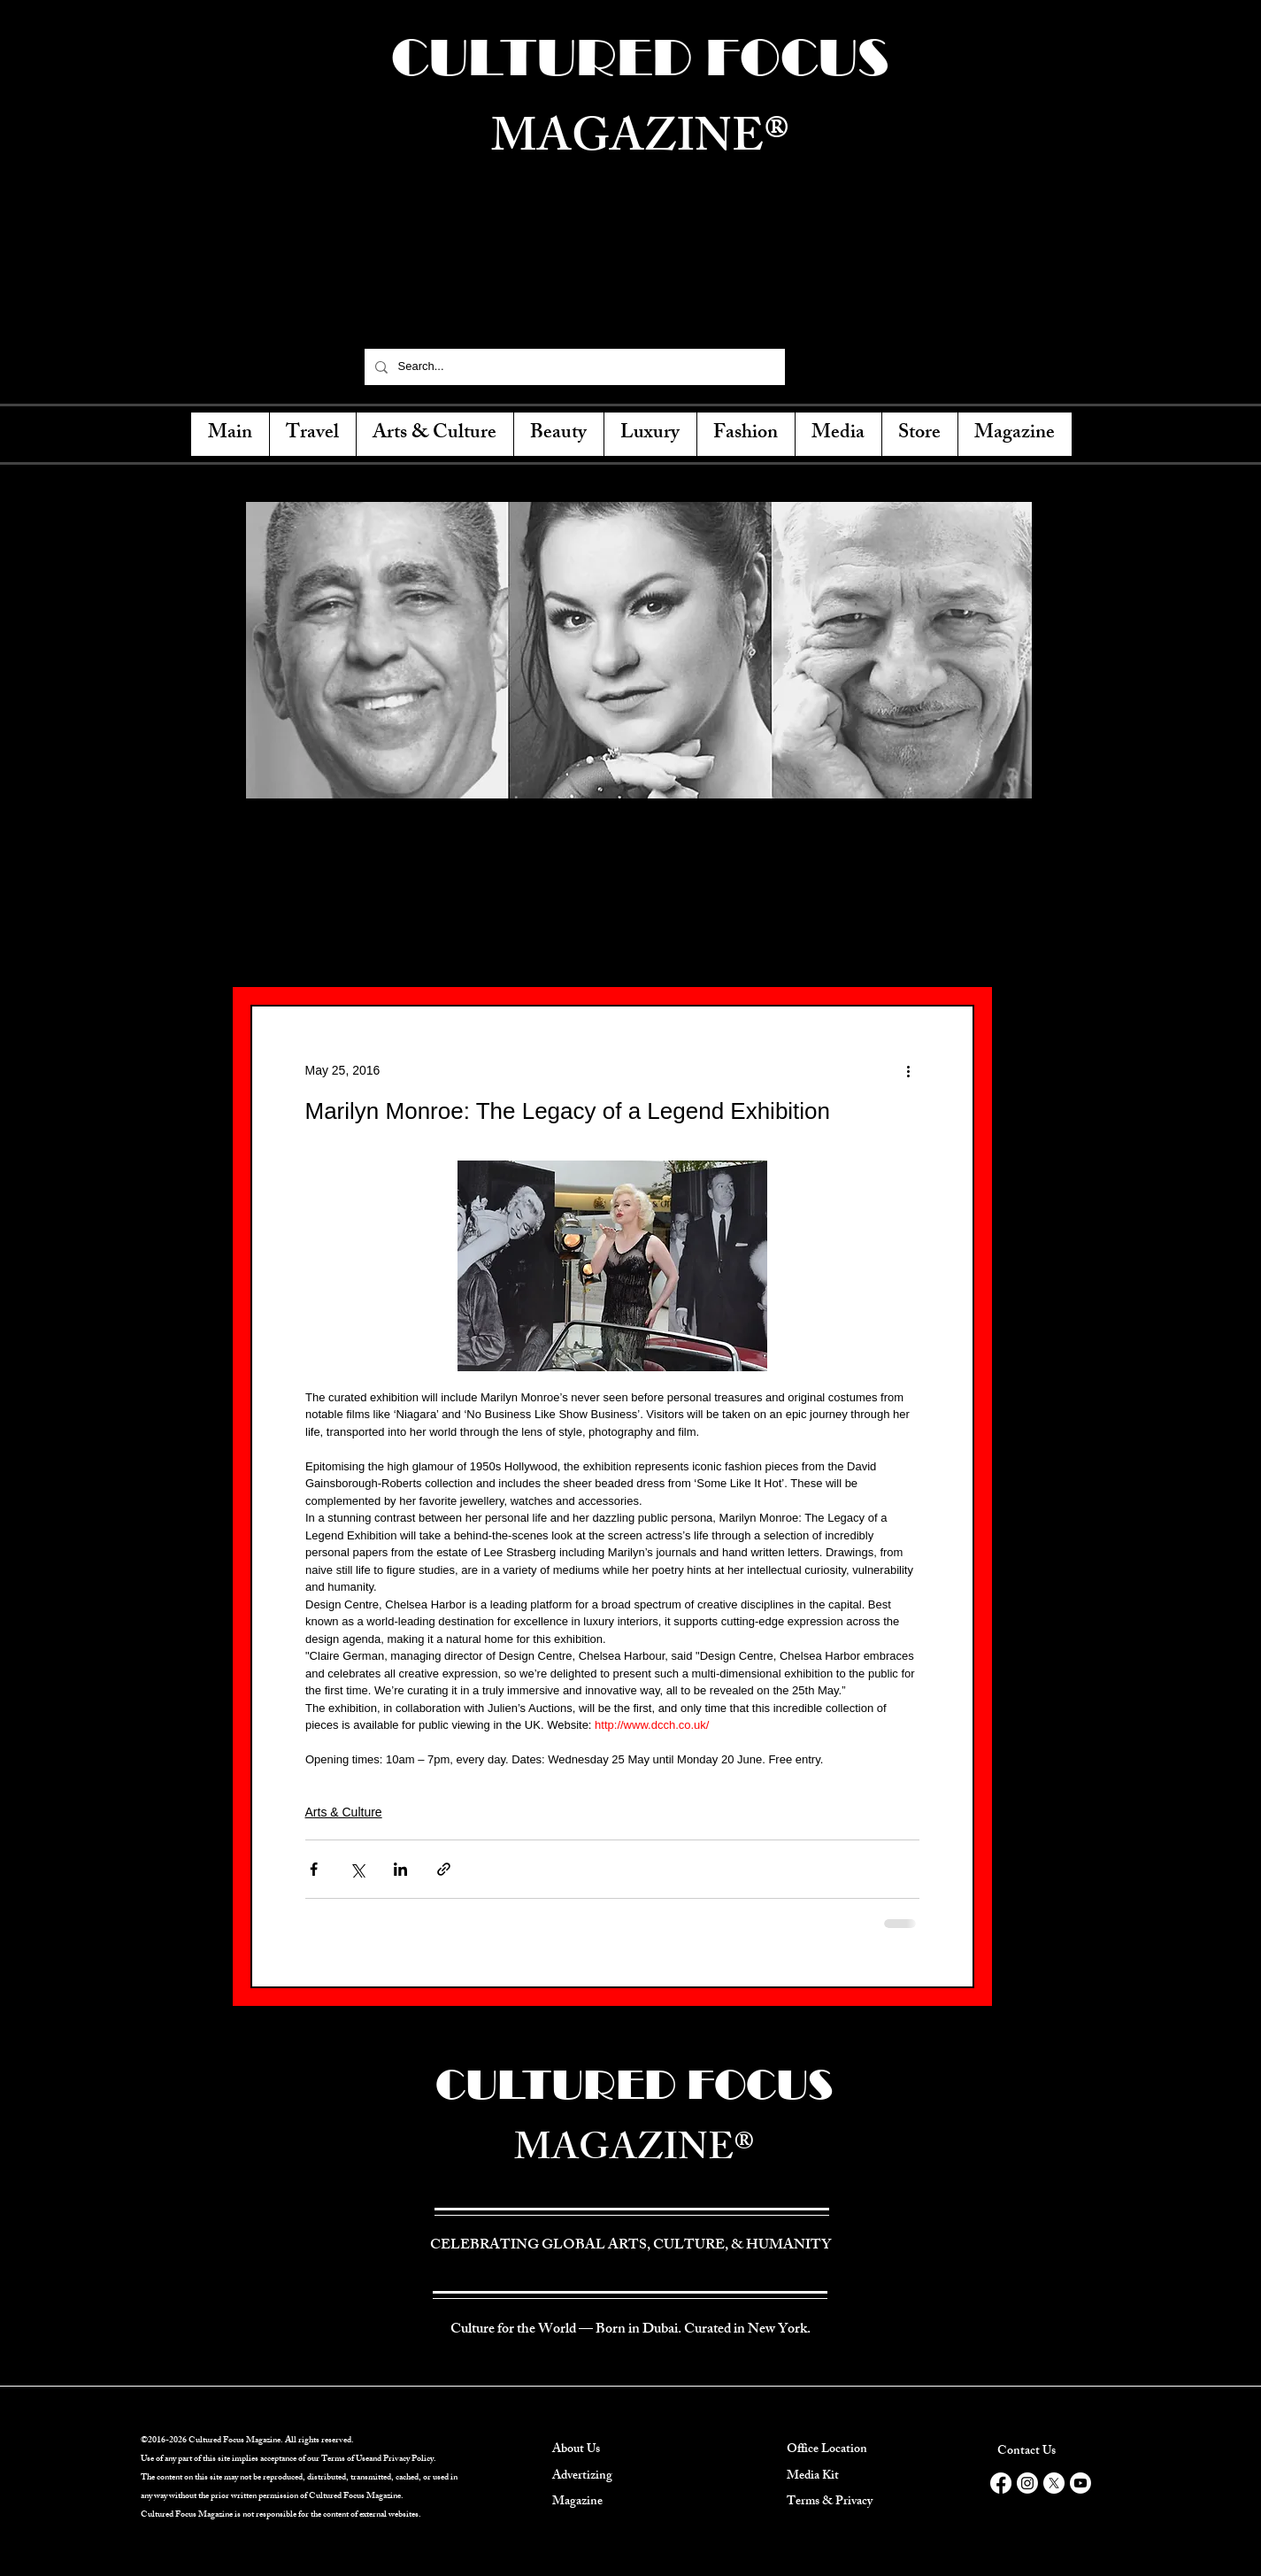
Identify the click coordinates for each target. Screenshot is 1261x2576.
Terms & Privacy (830, 2502)
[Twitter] (845, 366)
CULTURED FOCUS (634, 2084)
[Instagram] (876, 366)
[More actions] (908, 1070)
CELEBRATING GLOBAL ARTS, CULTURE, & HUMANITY (639, 296)
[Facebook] (814, 366)
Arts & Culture (343, 1812)
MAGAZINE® (634, 2152)
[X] (1054, 2483)
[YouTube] (907, 366)
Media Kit (813, 2476)
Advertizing (582, 2476)
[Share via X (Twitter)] (357, 1869)
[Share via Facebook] (313, 1869)
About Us (576, 2450)
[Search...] (573, 367)
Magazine (577, 2502)
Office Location (827, 2450)
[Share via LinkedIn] (400, 1869)
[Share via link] (443, 1869)
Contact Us (1026, 2452)
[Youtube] (1080, 2483)
